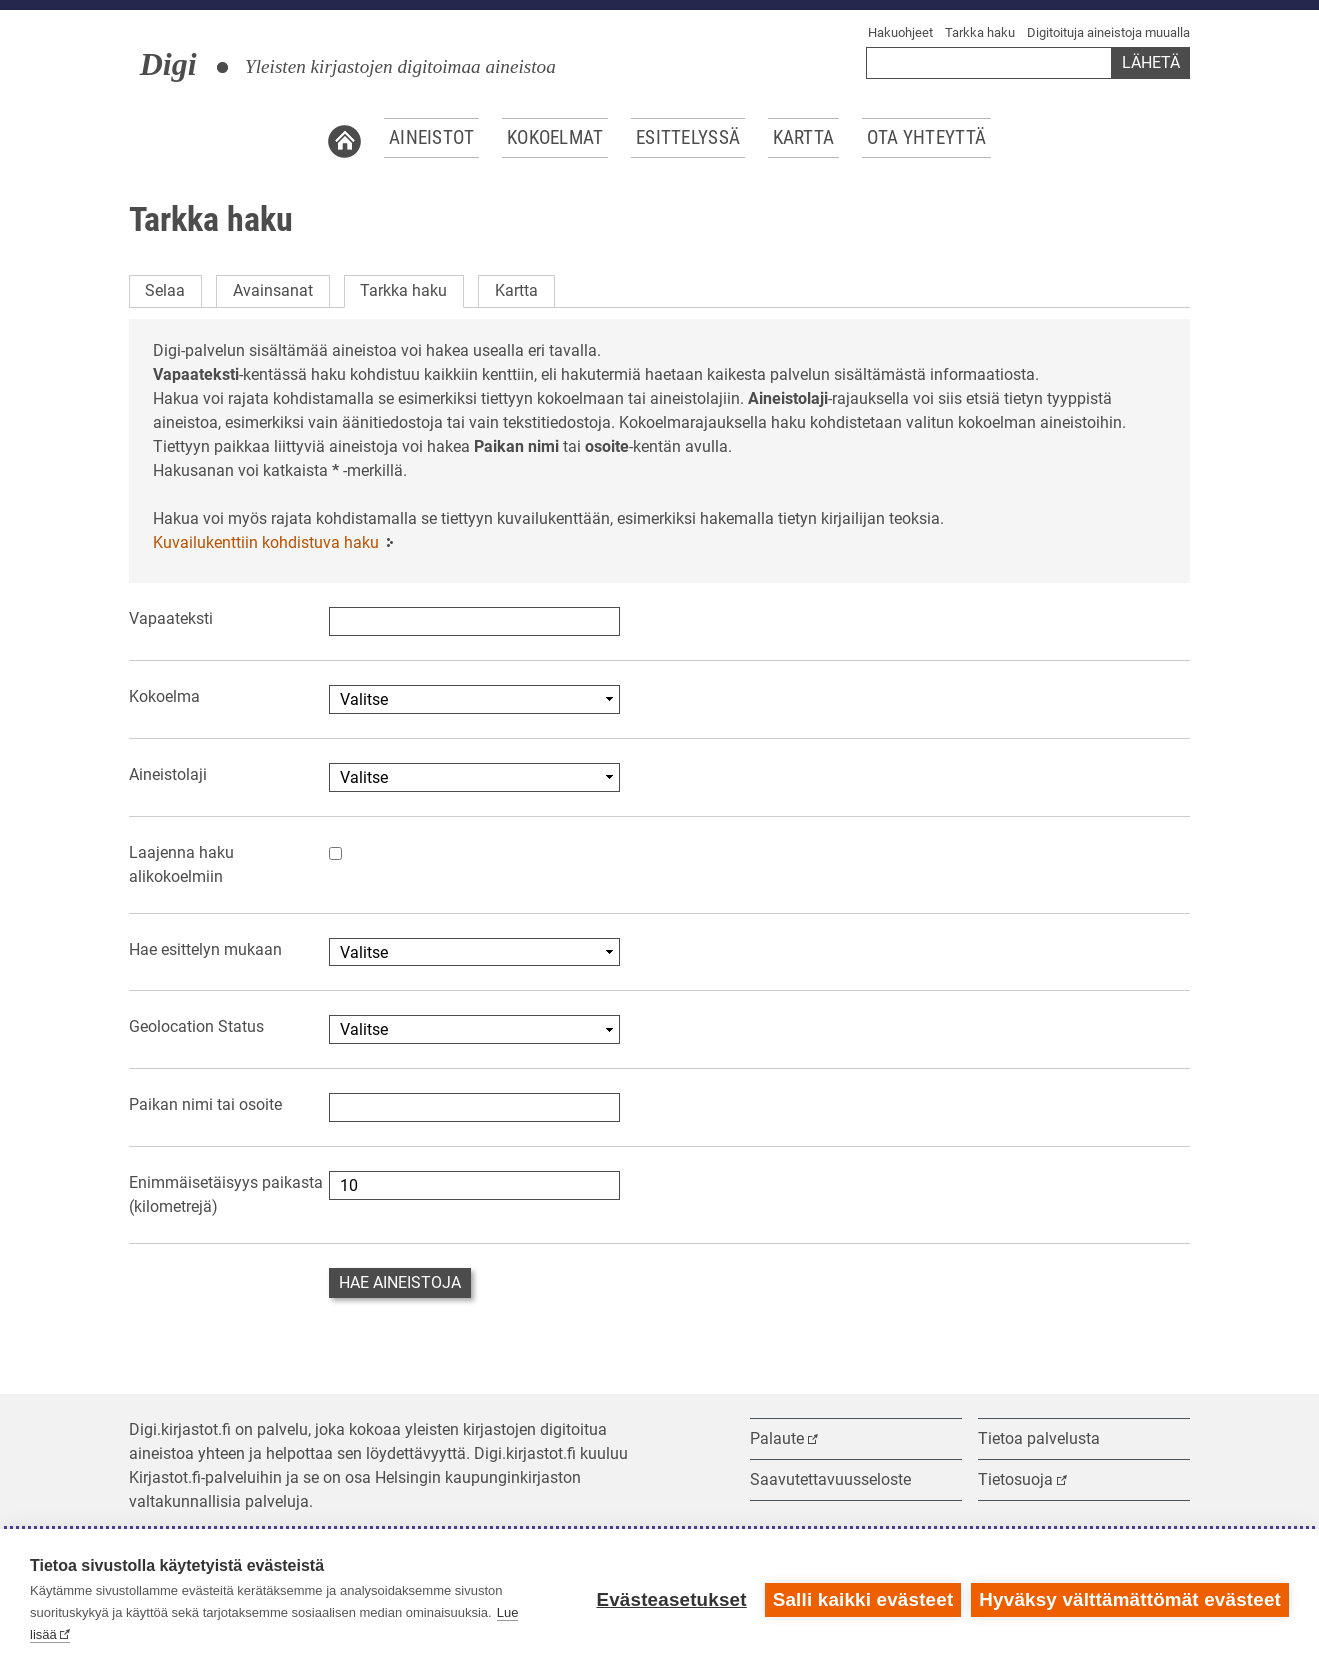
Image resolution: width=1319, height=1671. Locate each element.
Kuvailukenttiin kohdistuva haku (266, 542)
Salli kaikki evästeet (863, 1599)
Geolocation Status (196, 1026)
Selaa (165, 290)
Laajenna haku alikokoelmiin (181, 864)
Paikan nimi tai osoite (205, 1104)
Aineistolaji (168, 774)
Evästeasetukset (671, 1599)
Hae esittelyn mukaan (205, 949)
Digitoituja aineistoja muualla (1108, 32)
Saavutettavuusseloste (830, 1479)
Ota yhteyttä (926, 138)
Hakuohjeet (900, 32)
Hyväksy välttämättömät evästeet (1130, 1599)
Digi (168, 64)
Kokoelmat (555, 138)
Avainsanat (273, 290)
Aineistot (432, 138)
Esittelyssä (688, 138)
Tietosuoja (1015, 1479)
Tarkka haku (980, 32)
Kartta (804, 138)
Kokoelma (164, 696)
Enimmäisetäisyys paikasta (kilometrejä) (226, 1194)
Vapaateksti (171, 618)
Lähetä (1151, 62)
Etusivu (344, 138)
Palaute (777, 1438)
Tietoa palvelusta (1039, 1438)
